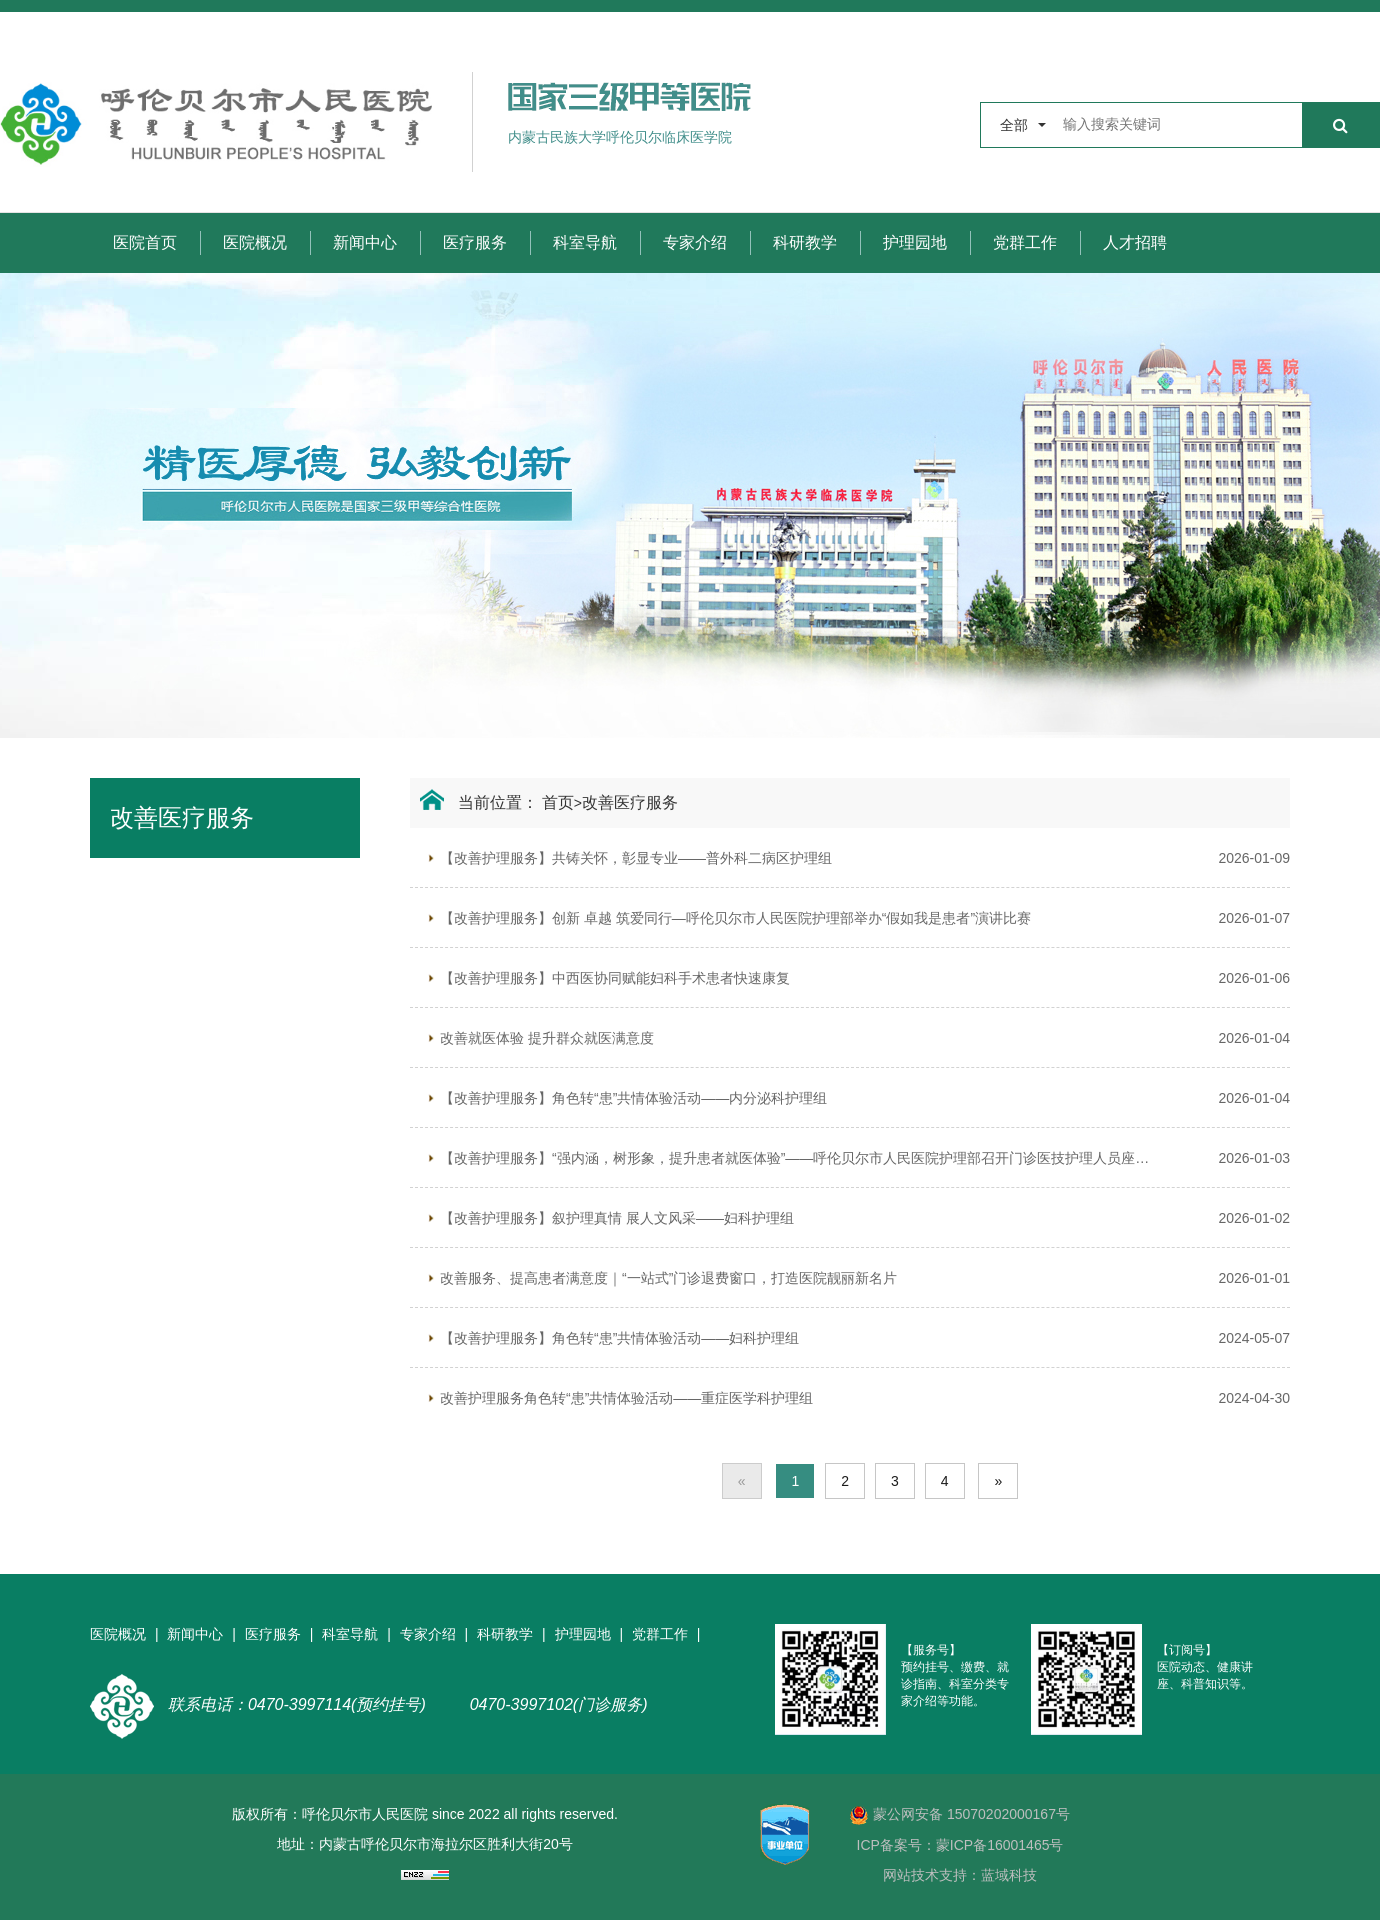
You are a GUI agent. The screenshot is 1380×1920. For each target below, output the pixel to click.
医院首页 (145, 242)
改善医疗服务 (630, 802)
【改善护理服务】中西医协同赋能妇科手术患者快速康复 (615, 978)
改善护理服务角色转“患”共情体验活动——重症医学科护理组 (626, 1398)
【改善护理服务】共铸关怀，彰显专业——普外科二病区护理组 (636, 858)
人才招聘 (1135, 242)
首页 (558, 802)
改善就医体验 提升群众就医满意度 (547, 1038)
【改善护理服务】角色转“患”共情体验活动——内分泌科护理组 (633, 1098)
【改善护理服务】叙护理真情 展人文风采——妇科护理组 (617, 1218)
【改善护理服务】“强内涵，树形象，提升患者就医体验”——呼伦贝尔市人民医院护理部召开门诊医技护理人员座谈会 (795, 1158)
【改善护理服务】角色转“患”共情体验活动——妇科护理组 (619, 1338)
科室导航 (585, 242)
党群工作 (1025, 242)
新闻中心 (365, 242)
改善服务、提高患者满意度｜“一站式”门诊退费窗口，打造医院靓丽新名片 (668, 1278)
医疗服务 (475, 242)
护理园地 (915, 242)
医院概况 (255, 242)
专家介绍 (695, 242)
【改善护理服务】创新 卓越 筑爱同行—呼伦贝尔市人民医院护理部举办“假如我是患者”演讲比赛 (735, 918)
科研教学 (805, 242)
